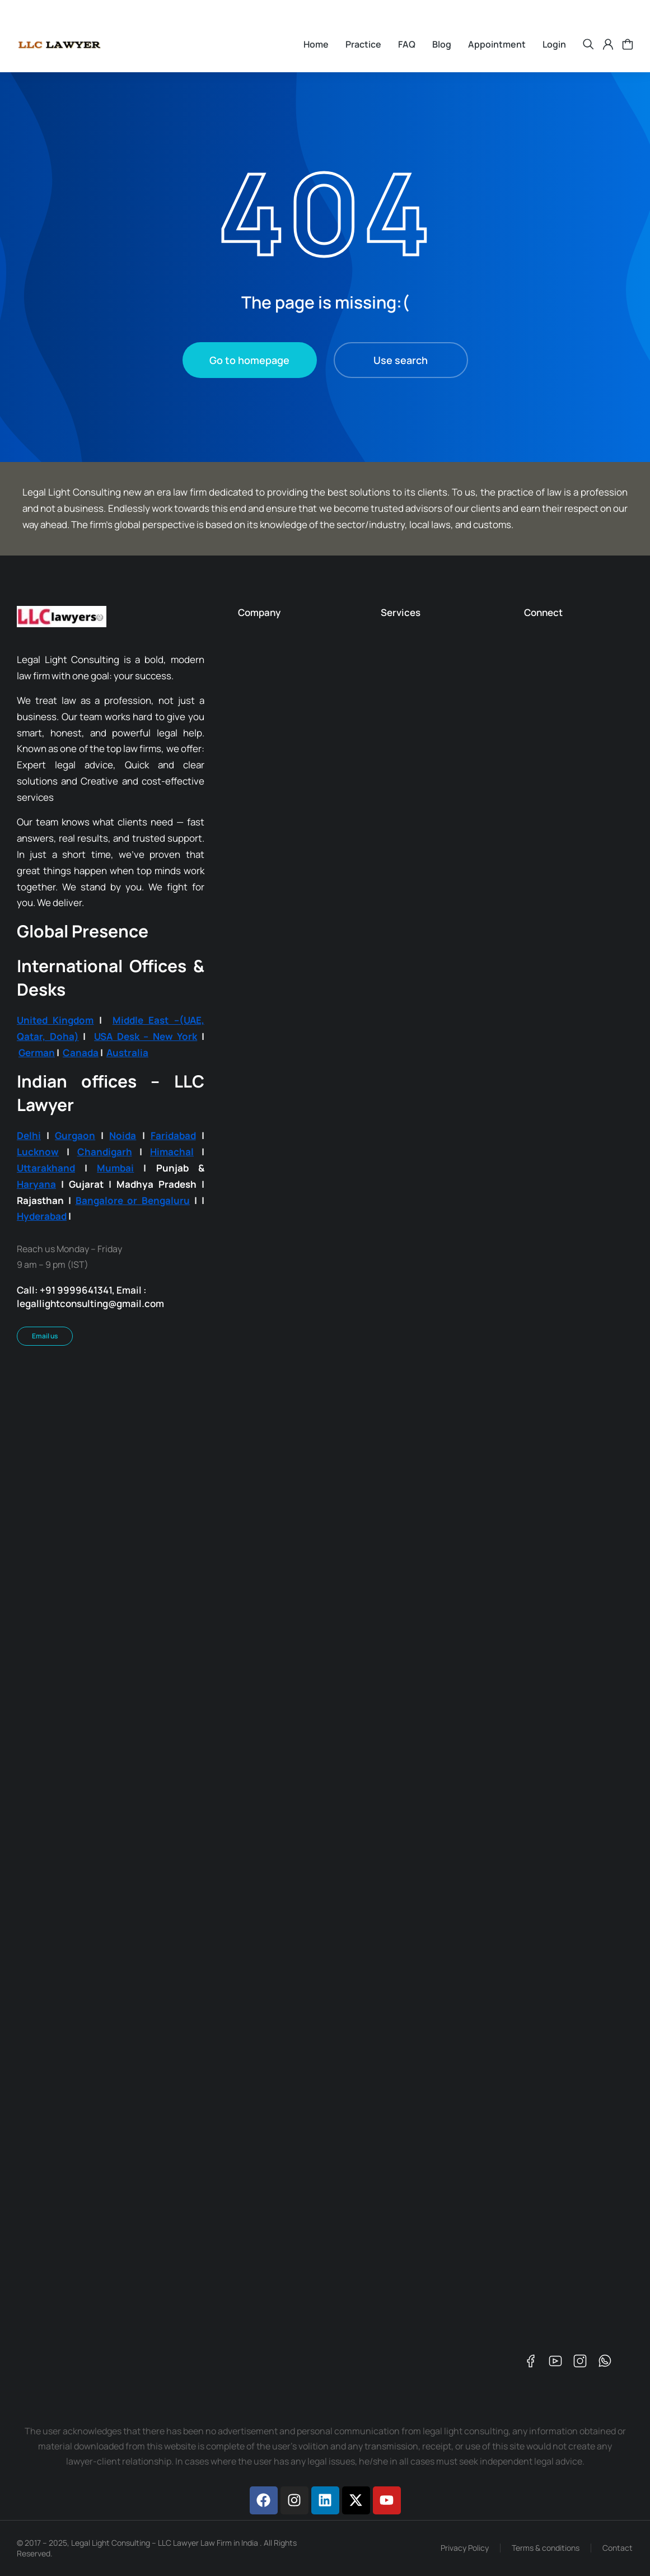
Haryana (36, 1184)
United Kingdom (55, 1020)
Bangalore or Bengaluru (133, 1200)
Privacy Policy (465, 2547)
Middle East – (146, 1020)
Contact (617, 2547)
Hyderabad (42, 1216)
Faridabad (173, 1135)
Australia (127, 1052)
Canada (81, 1052)
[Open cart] (627, 44)
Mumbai (115, 1167)
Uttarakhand (46, 1167)
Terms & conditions (545, 2547)
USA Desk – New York (145, 1036)
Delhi (29, 1135)
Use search (400, 360)
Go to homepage (249, 360)
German (36, 1052)
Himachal (172, 1151)
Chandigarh (104, 1151)
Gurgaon (75, 1135)
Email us (45, 1336)
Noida (122, 1135)
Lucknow (38, 1151)
